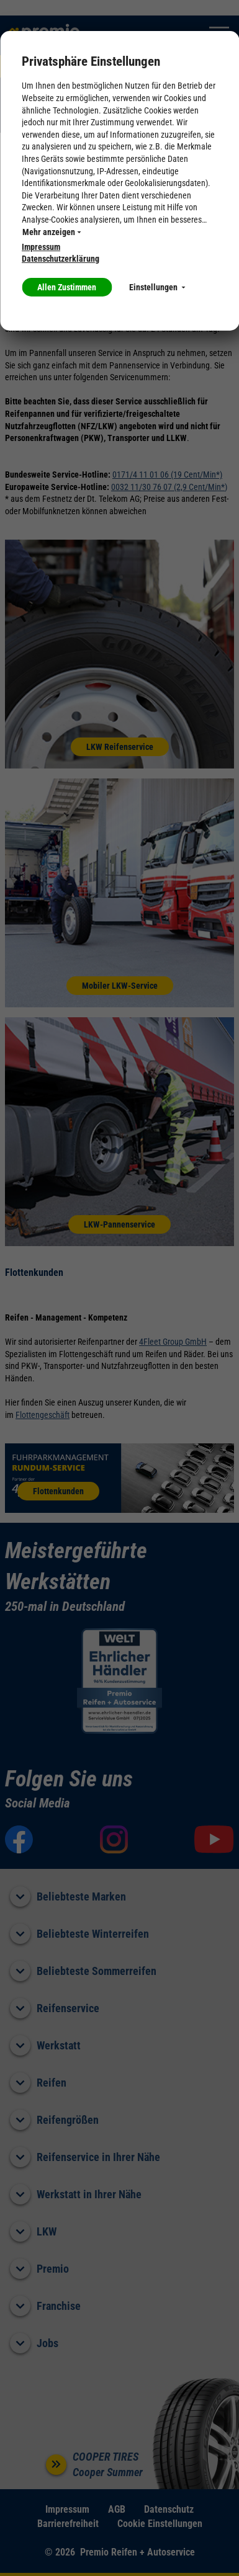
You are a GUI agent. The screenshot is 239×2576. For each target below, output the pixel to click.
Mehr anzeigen (51, 232)
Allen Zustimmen (66, 287)
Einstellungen (157, 287)
